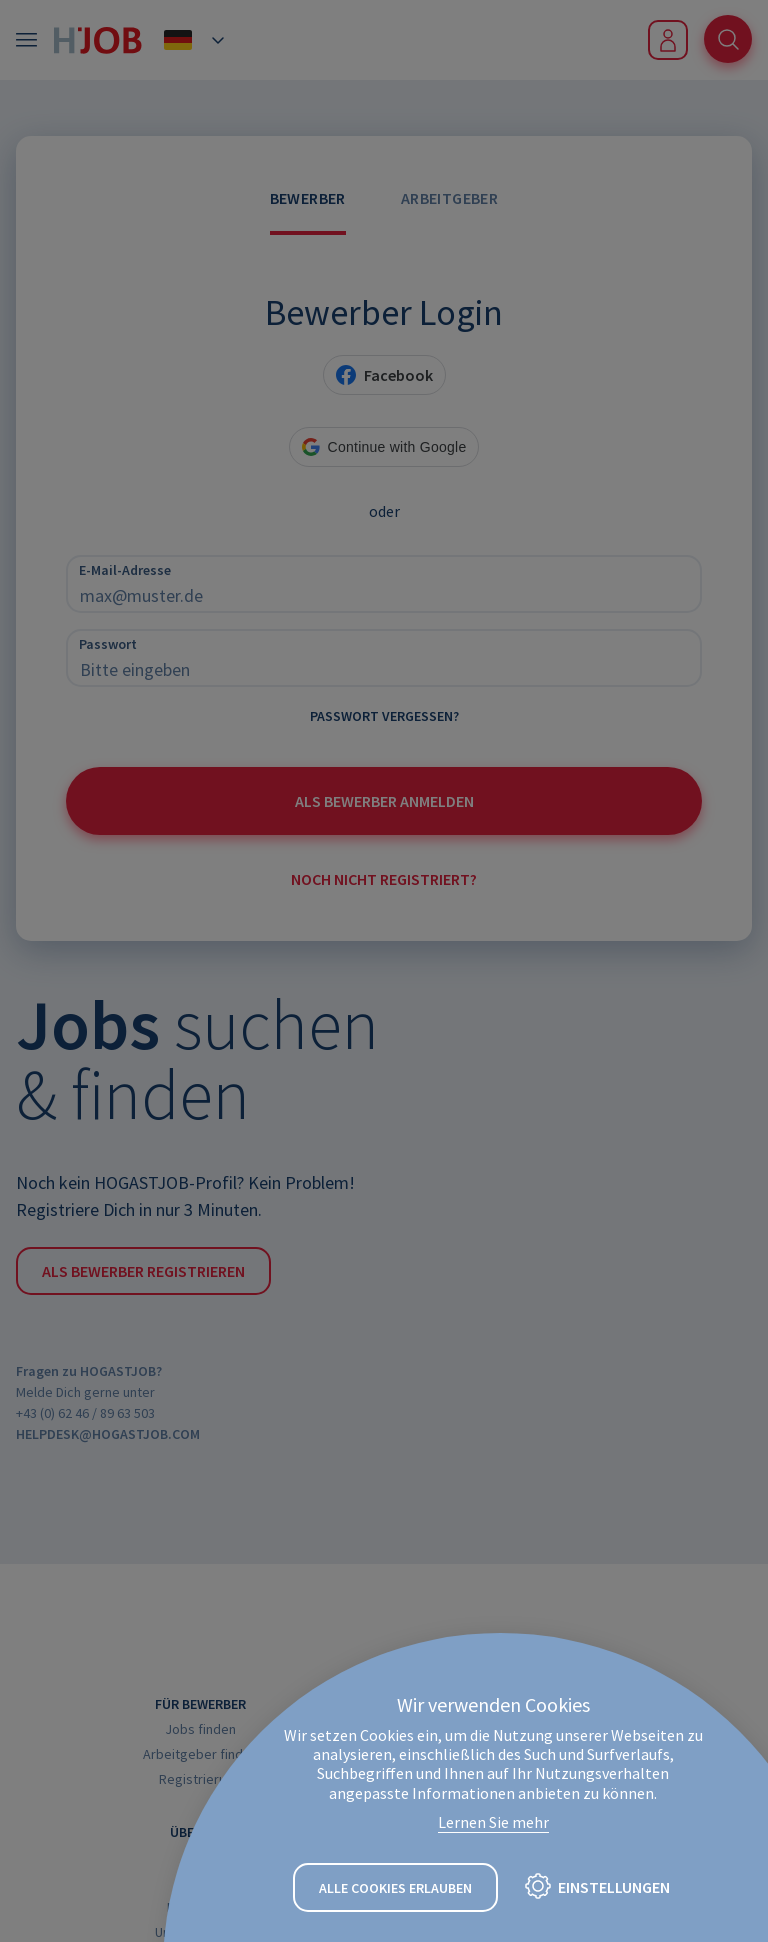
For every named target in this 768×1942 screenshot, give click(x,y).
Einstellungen (614, 1887)
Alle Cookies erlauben (395, 1888)
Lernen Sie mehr (493, 1822)
